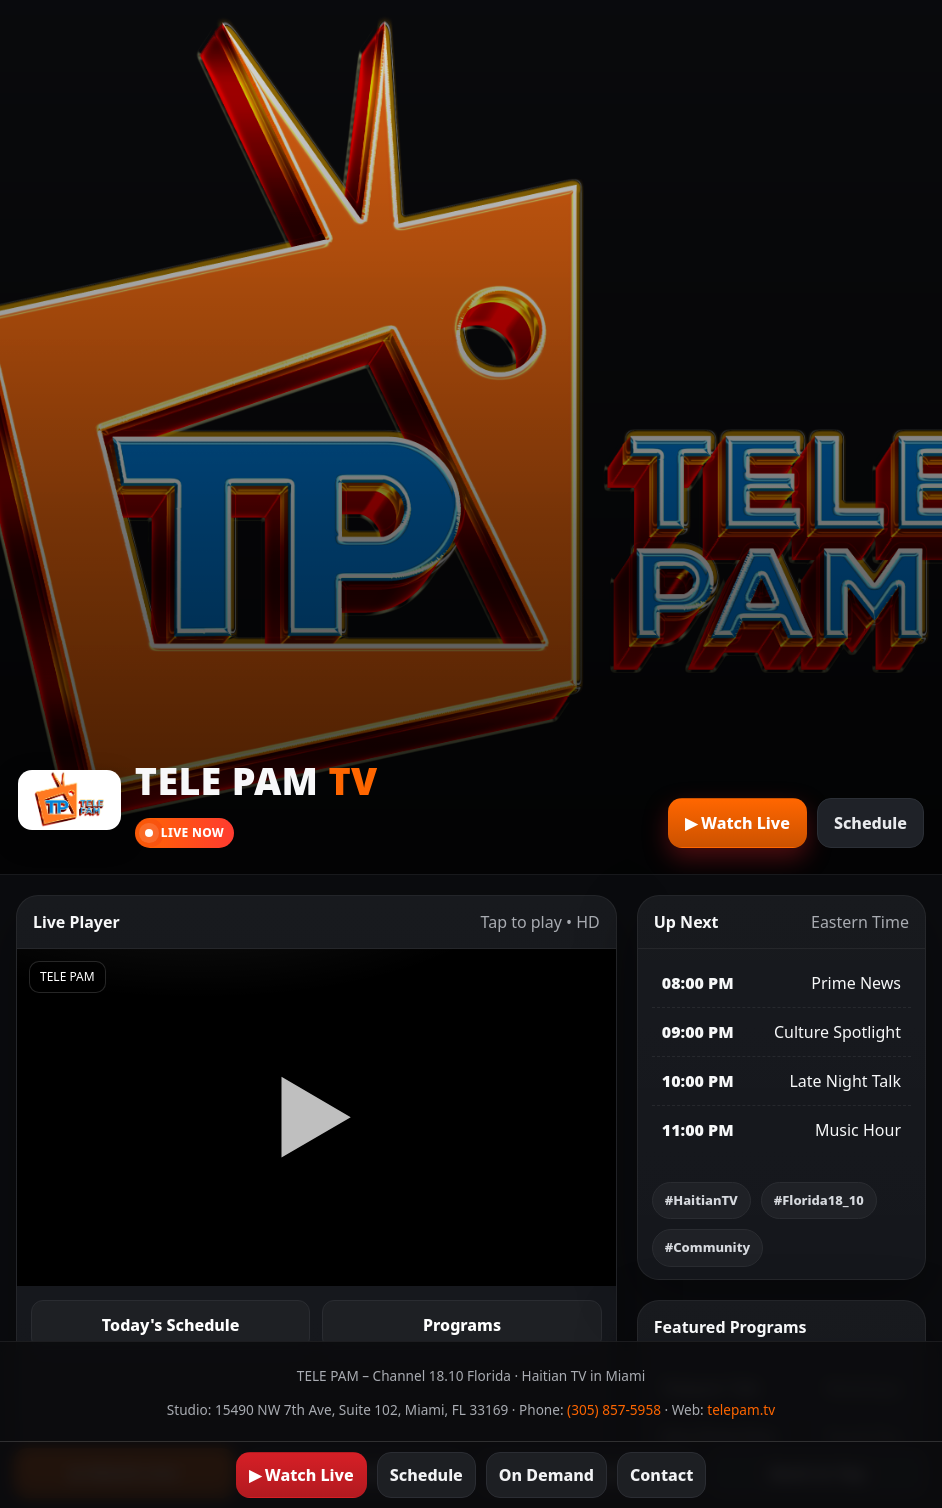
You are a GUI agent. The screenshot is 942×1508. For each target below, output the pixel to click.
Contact (661, 1475)
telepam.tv (741, 1409)
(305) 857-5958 (614, 1409)
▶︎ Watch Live (737, 823)
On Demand (546, 1475)
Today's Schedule (171, 1325)
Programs (462, 1325)
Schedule (870, 823)
